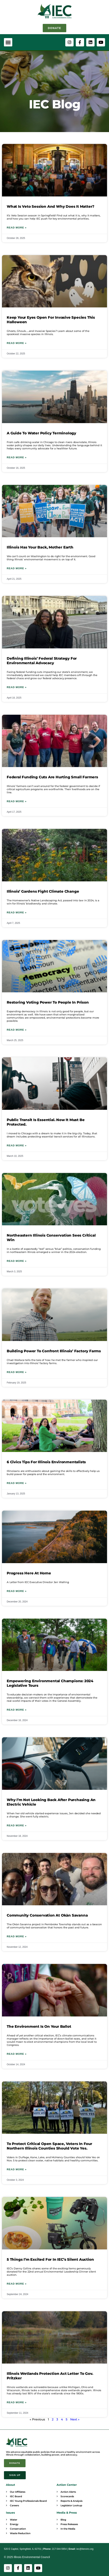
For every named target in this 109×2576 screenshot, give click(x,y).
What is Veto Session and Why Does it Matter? (50, 206)
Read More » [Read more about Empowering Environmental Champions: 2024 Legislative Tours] (17, 1709)
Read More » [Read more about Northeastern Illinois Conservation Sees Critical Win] (17, 1260)
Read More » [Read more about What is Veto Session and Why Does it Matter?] (17, 227)
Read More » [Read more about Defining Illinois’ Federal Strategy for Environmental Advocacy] (17, 687)
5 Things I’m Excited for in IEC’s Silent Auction (50, 2259)
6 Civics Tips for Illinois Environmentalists (46, 1462)
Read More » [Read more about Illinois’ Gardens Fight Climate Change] (17, 912)
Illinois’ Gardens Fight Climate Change (43, 891)
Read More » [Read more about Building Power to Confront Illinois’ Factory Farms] (17, 1372)
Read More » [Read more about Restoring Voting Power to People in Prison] (17, 1029)
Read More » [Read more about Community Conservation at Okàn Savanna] (17, 1936)
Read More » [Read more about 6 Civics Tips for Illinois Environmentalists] (17, 1483)
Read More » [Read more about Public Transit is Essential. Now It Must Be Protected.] (17, 1145)
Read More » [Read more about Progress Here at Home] (17, 1591)
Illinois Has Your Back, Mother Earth (40, 547)
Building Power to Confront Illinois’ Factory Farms (54, 1351)
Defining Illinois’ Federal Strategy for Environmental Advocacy (42, 660)
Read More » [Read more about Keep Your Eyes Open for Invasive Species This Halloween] (17, 343)
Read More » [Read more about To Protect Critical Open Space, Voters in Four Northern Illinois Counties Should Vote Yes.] (17, 2169)
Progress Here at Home (29, 1573)
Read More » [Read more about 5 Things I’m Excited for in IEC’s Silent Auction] (17, 2283)
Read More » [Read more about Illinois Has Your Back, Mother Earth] (17, 568)
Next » (75, 2419)
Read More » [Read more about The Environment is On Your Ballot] (17, 2053)
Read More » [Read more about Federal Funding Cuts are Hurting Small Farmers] (17, 801)
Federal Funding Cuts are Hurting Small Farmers (52, 777)
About (10, 2485)
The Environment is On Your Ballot (39, 2026)
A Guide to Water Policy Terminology (41, 433)
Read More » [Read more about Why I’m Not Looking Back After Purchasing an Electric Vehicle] (17, 1825)
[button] (8, 42)
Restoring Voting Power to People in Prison (48, 1002)
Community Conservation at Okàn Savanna (47, 1915)
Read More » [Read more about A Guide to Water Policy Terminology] (17, 457)
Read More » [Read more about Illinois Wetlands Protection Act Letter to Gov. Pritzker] (17, 2402)
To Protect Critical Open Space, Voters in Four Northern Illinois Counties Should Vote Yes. (49, 2146)
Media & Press (67, 2512)
